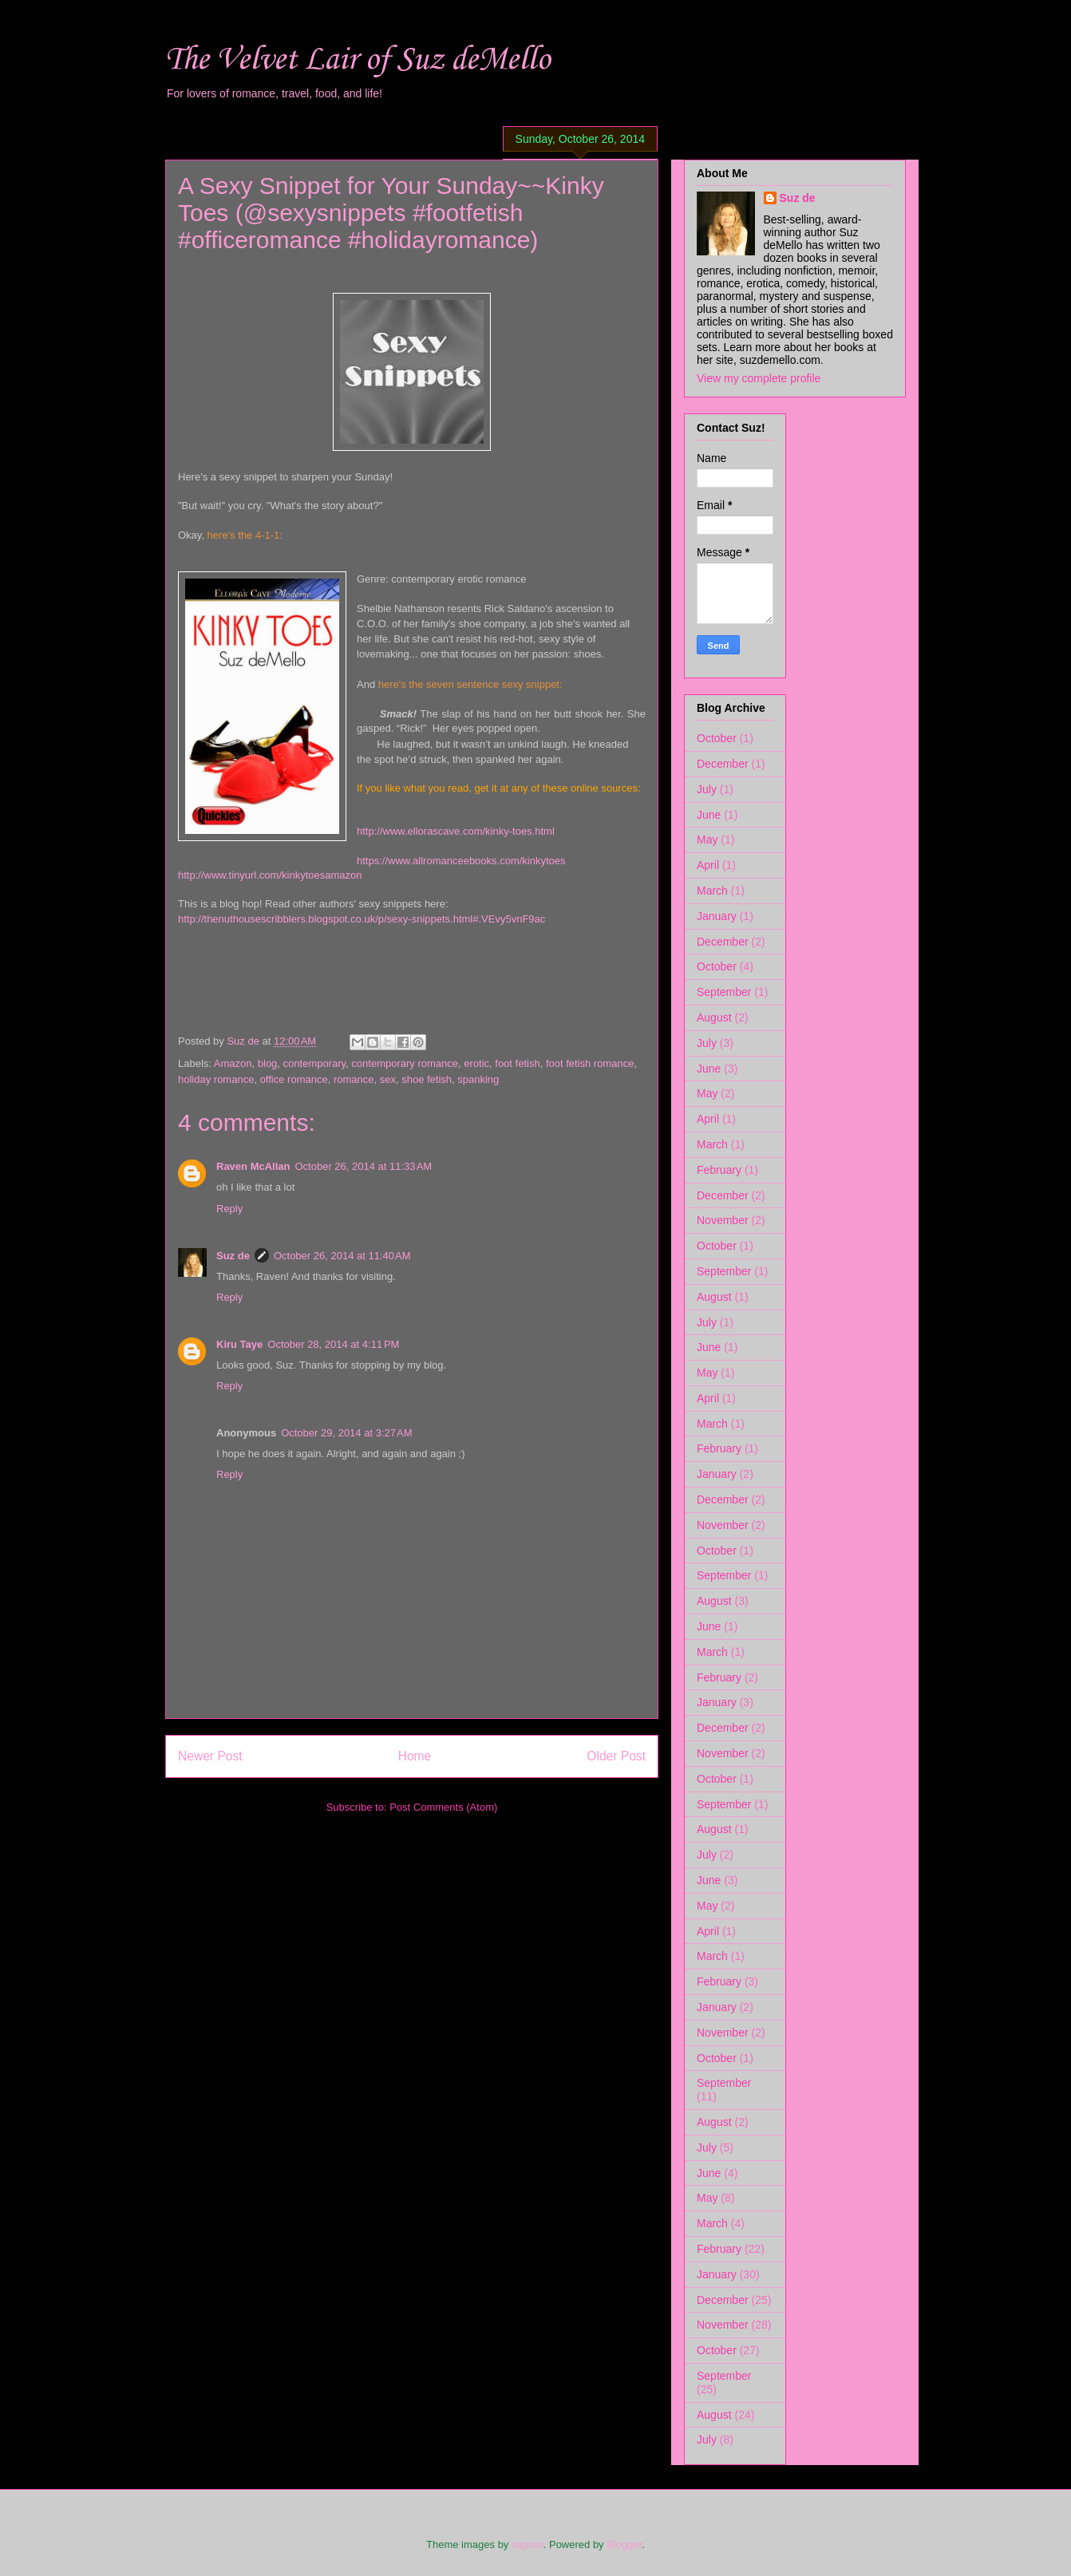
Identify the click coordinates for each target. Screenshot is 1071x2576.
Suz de (233, 1256)
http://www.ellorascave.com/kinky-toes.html (456, 831)
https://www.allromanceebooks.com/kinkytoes (461, 861)
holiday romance (216, 1079)
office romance (294, 1079)
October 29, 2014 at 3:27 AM (346, 1433)
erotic (476, 1063)
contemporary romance (404, 1063)
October (717, 738)
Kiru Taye (239, 1344)
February (719, 1170)
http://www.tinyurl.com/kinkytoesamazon (270, 875)
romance (354, 1079)
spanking (478, 1079)
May (707, 839)
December (723, 763)
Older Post (616, 1756)
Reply (229, 1209)
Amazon (233, 1063)
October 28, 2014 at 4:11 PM (333, 1344)
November (723, 1220)
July (707, 789)
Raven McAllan (253, 1166)
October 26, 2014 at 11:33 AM (363, 1166)
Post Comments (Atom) (443, 1807)
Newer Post (210, 1756)
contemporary (314, 1063)
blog (268, 1063)
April (708, 865)
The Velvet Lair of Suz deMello (357, 60)
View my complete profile (758, 378)
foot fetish (517, 1063)
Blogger (624, 2544)
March (712, 890)
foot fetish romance (590, 1063)
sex (388, 1079)
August (714, 1017)
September (724, 992)
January (717, 916)
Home (415, 1756)
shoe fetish (426, 1079)
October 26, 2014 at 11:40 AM (342, 1256)
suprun (527, 2544)
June (709, 814)
